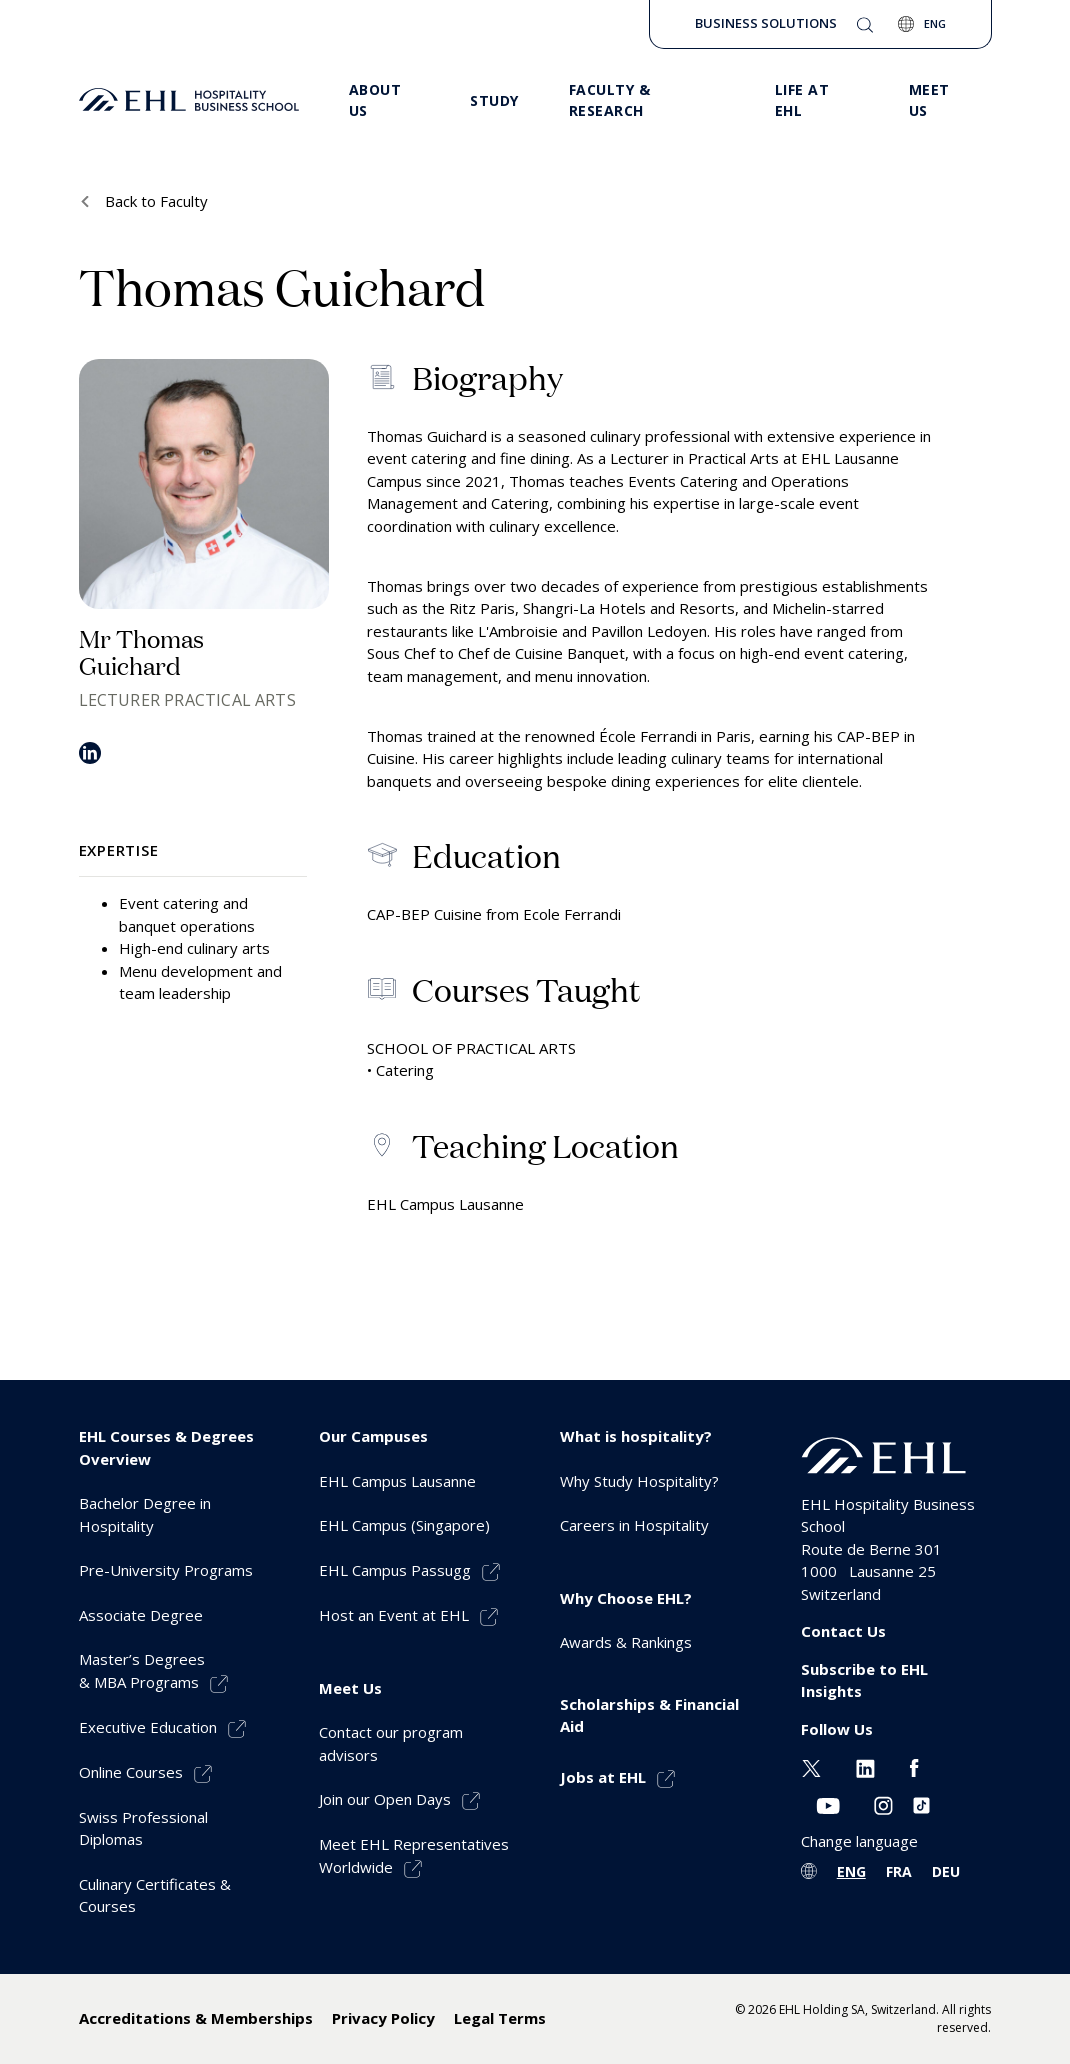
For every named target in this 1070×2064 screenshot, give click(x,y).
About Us (375, 100)
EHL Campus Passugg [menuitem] (395, 1570)
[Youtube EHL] (828, 1804)
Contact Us (843, 1631)
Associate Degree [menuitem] (141, 1615)
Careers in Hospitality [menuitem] (634, 1525)
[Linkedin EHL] (865, 1766)
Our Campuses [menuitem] (373, 1436)
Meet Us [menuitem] (350, 1688)
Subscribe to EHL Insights (864, 1680)
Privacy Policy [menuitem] (383, 2018)
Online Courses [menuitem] (131, 1772)
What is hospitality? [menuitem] (636, 1436)
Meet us (929, 100)
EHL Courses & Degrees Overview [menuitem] (166, 1447)
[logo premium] (189, 100)
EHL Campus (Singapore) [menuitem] (404, 1525)
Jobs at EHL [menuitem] (603, 1777)
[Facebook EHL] (914, 1766)
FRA (899, 1871)
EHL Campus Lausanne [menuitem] (397, 1481)
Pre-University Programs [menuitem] (166, 1570)
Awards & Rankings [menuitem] (626, 1642)
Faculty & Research (610, 100)
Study (494, 100)
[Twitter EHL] (811, 1766)
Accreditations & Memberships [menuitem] (196, 2018)
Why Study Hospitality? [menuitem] (639, 1481)
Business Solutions (766, 23)
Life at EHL (802, 100)
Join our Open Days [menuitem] (385, 1799)
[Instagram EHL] (883, 1804)
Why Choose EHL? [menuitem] (626, 1598)
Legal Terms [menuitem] (500, 2018)
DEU (946, 1871)
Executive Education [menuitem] (148, 1727)
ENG (851, 1871)
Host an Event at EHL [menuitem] (394, 1615)
